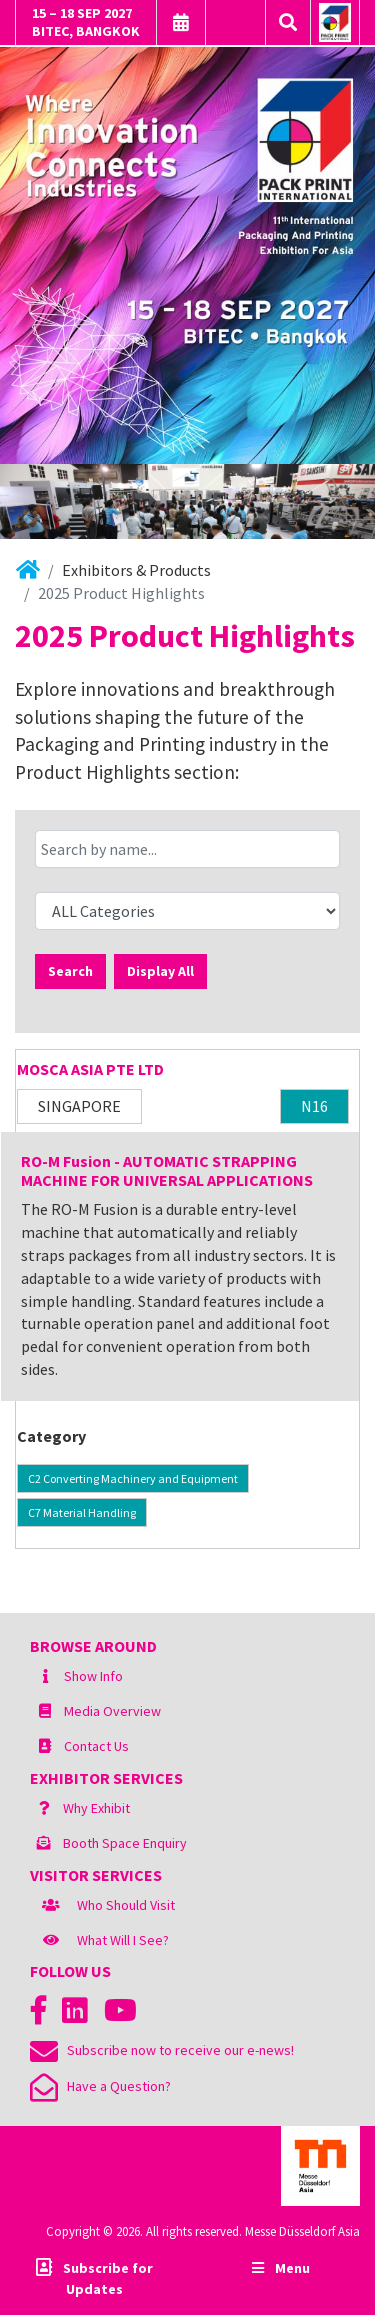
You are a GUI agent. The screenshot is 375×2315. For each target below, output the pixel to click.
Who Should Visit (126, 1905)
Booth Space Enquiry (125, 1843)
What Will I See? (123, 1940)
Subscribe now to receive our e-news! (162, 2050)
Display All (160, 971)
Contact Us (96, 1746)
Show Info (93, 1676)
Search (70, 971)
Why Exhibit (96, 1808)
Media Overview (112, 1711)
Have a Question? (100, 2086)
